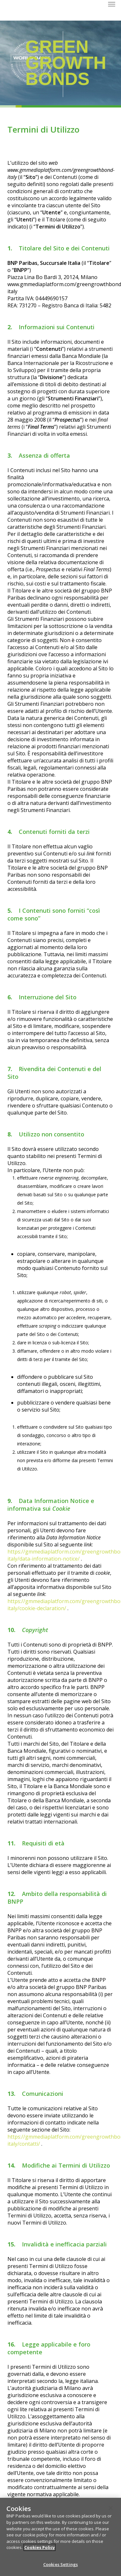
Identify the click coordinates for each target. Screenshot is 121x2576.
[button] (111, 4)
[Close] (111, 2510)
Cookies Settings (60, 2566)
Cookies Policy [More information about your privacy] (39, 2549)
